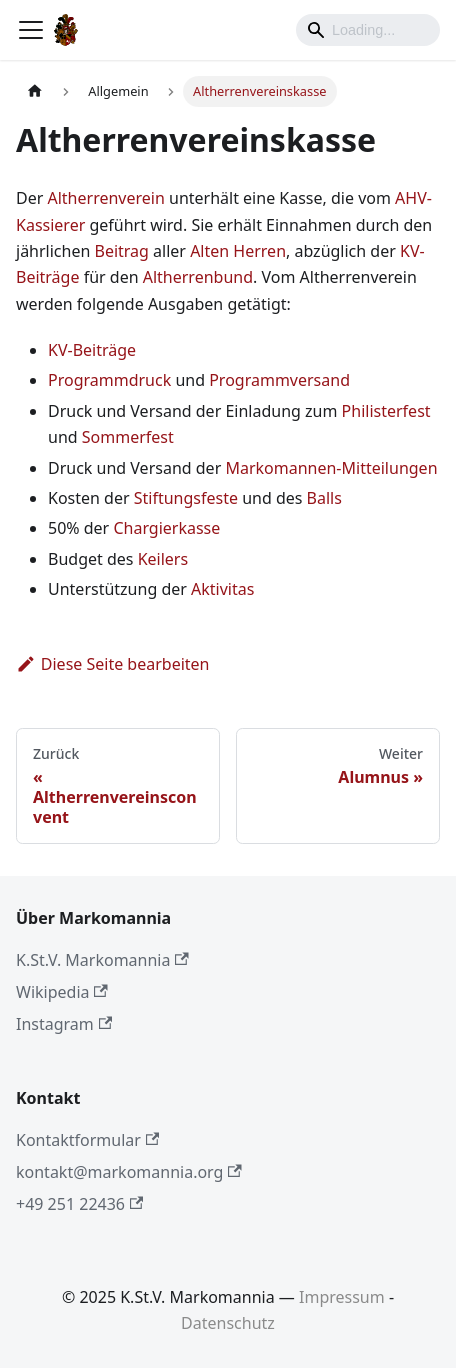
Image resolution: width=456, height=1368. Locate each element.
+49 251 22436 (79, 1204)
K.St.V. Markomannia (102, 960)
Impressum (342, 1297)
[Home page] (35, 91)
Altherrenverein (105, 198)
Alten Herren (238, 251)
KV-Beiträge (92, 350)
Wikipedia (62, 992)
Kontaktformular (87, 1140)
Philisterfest (386, 411)
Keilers (163, 559)
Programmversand (279, 380)
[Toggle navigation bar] (31, 30)
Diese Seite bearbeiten (113, 664)
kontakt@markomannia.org (129, 1172)
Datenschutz (228, 1323)
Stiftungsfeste (186, 498)
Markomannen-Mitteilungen (331, 468)
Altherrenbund (198, 277)
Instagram (64, 1024)
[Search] (368, 30)
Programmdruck (109, 380)
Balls (324, 498)
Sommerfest (128, 437)
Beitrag (122, 251)
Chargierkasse (166, 528)
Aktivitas (222, 589)
